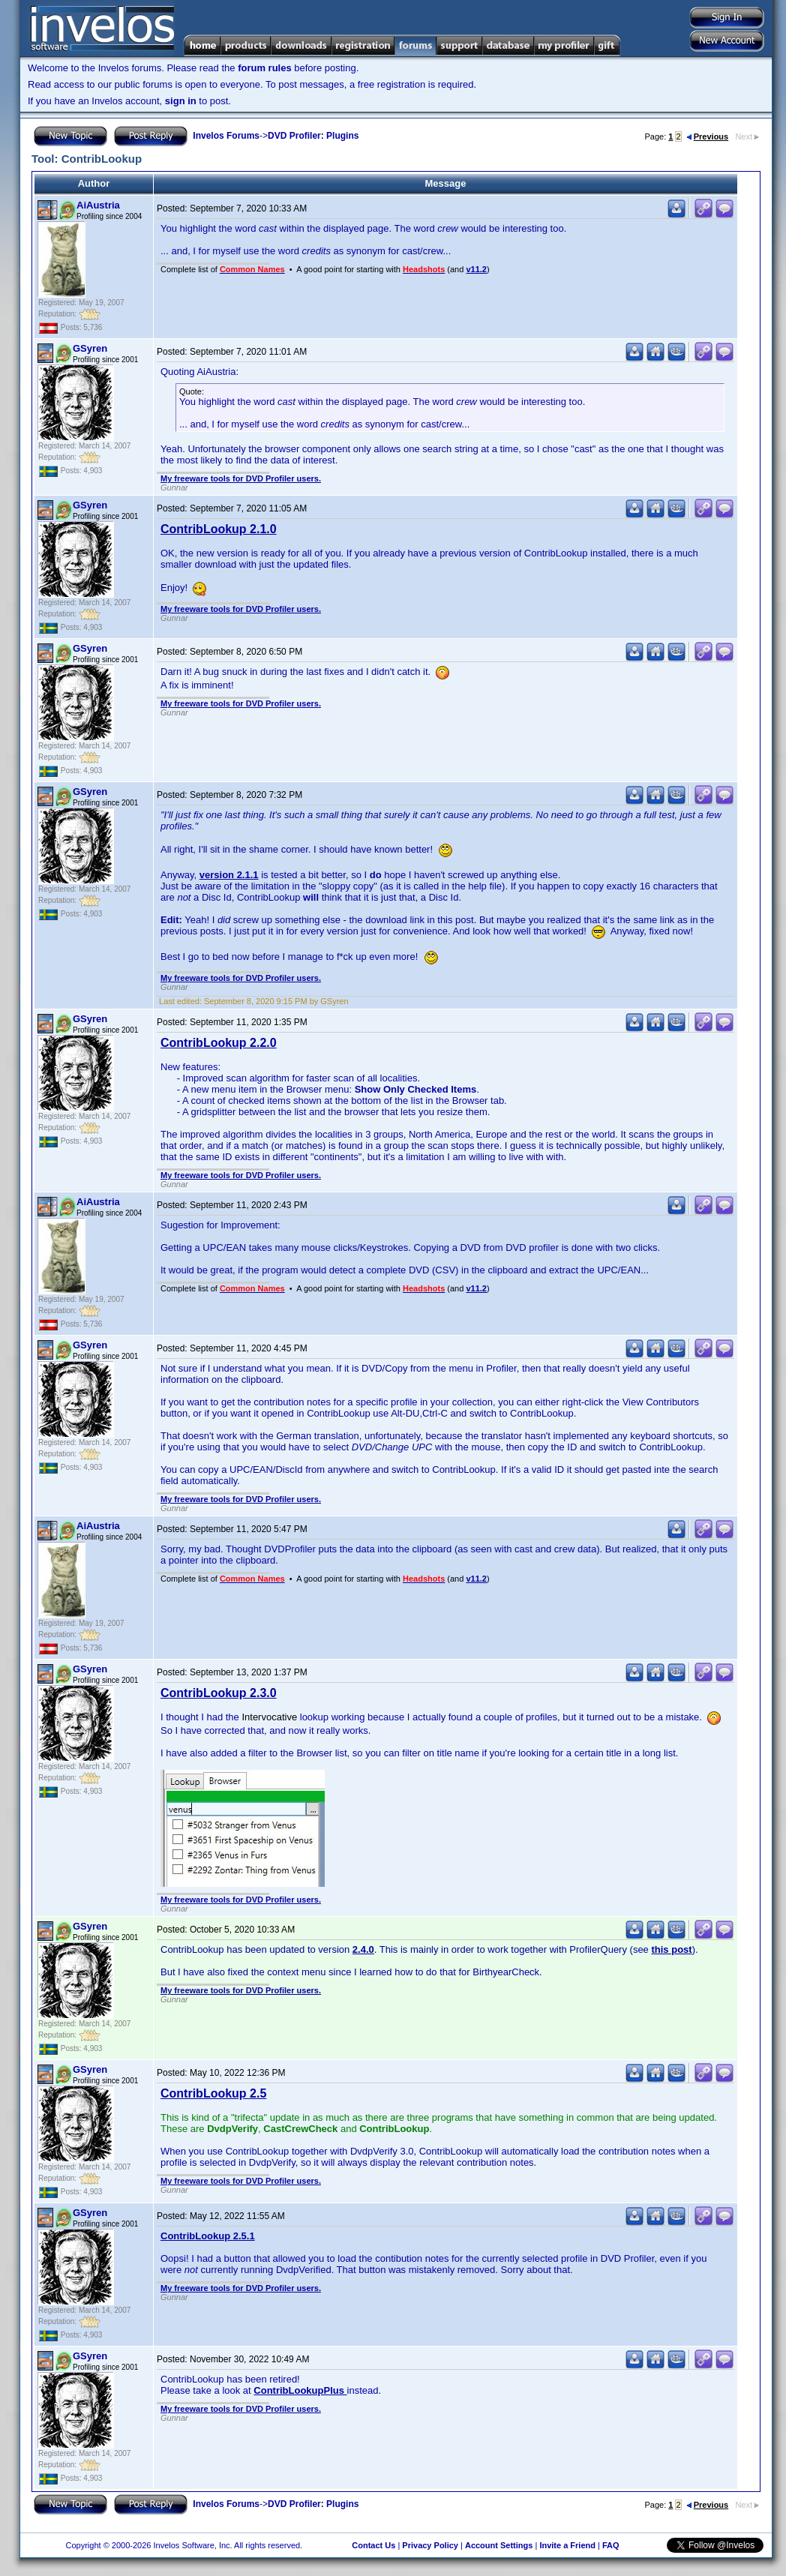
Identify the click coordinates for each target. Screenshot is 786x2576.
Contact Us (373, 2545)
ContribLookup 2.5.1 (207, 2236)
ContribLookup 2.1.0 (218, 529)
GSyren (90, 348)
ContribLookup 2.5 (213, 2093)
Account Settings (498, 2545)
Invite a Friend (567, 2545)
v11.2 (476, 269)
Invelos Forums (226, 135)
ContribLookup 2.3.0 (218, 1693)
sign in (180, 100)
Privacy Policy (430, 2545)
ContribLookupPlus (300, 2390)
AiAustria (98, 205)
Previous (707, 136)
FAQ (611, 2545)
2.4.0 (363, 1949)
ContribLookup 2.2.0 (218, 1042)
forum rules (265, 67)
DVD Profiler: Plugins (313, 135)
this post (671, 1949)
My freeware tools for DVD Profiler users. (240, 478)
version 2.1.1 (229, 874)
